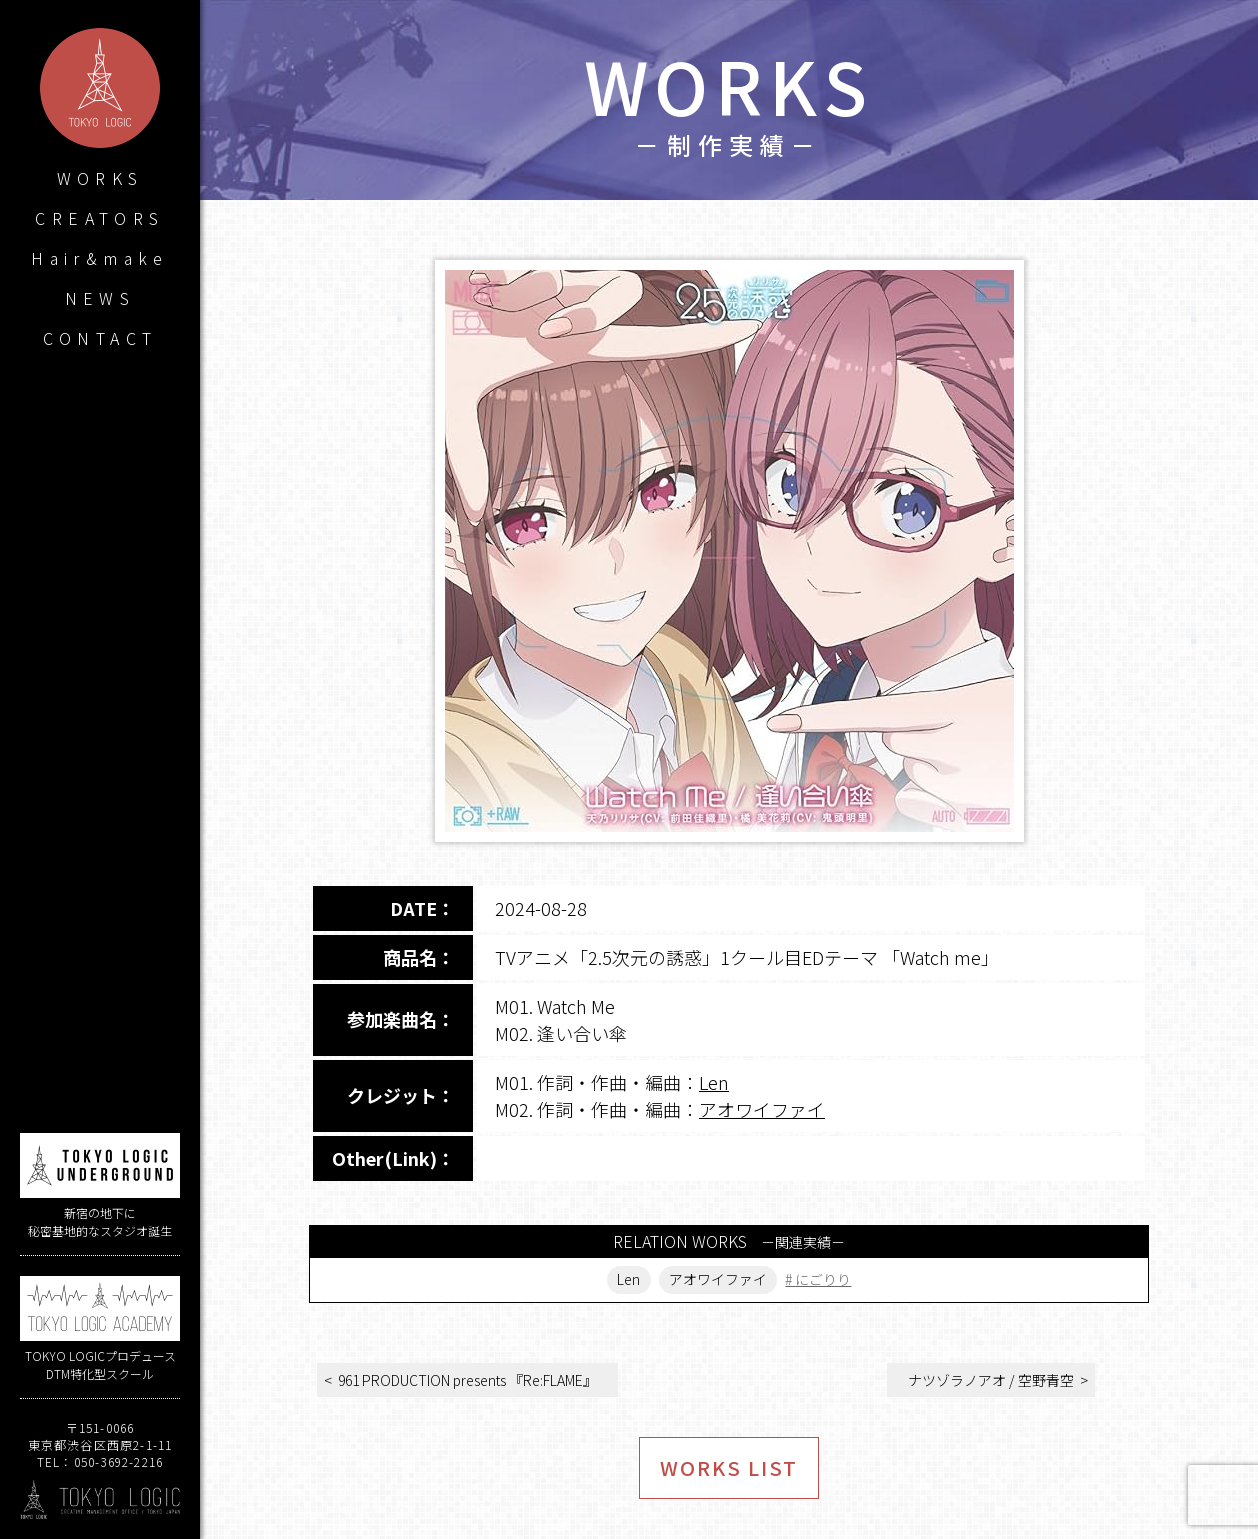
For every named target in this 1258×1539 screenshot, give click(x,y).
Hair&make (100, 258)
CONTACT (100, 338)
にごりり (824, 1280)
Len (714, 1082)
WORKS (100, 178)
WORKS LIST (729, 1467)
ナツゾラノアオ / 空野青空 (991, 1380)
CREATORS (99, 218)
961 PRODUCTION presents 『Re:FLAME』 (467, 1380)
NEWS (100, 298)
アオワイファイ (762, 1109)
